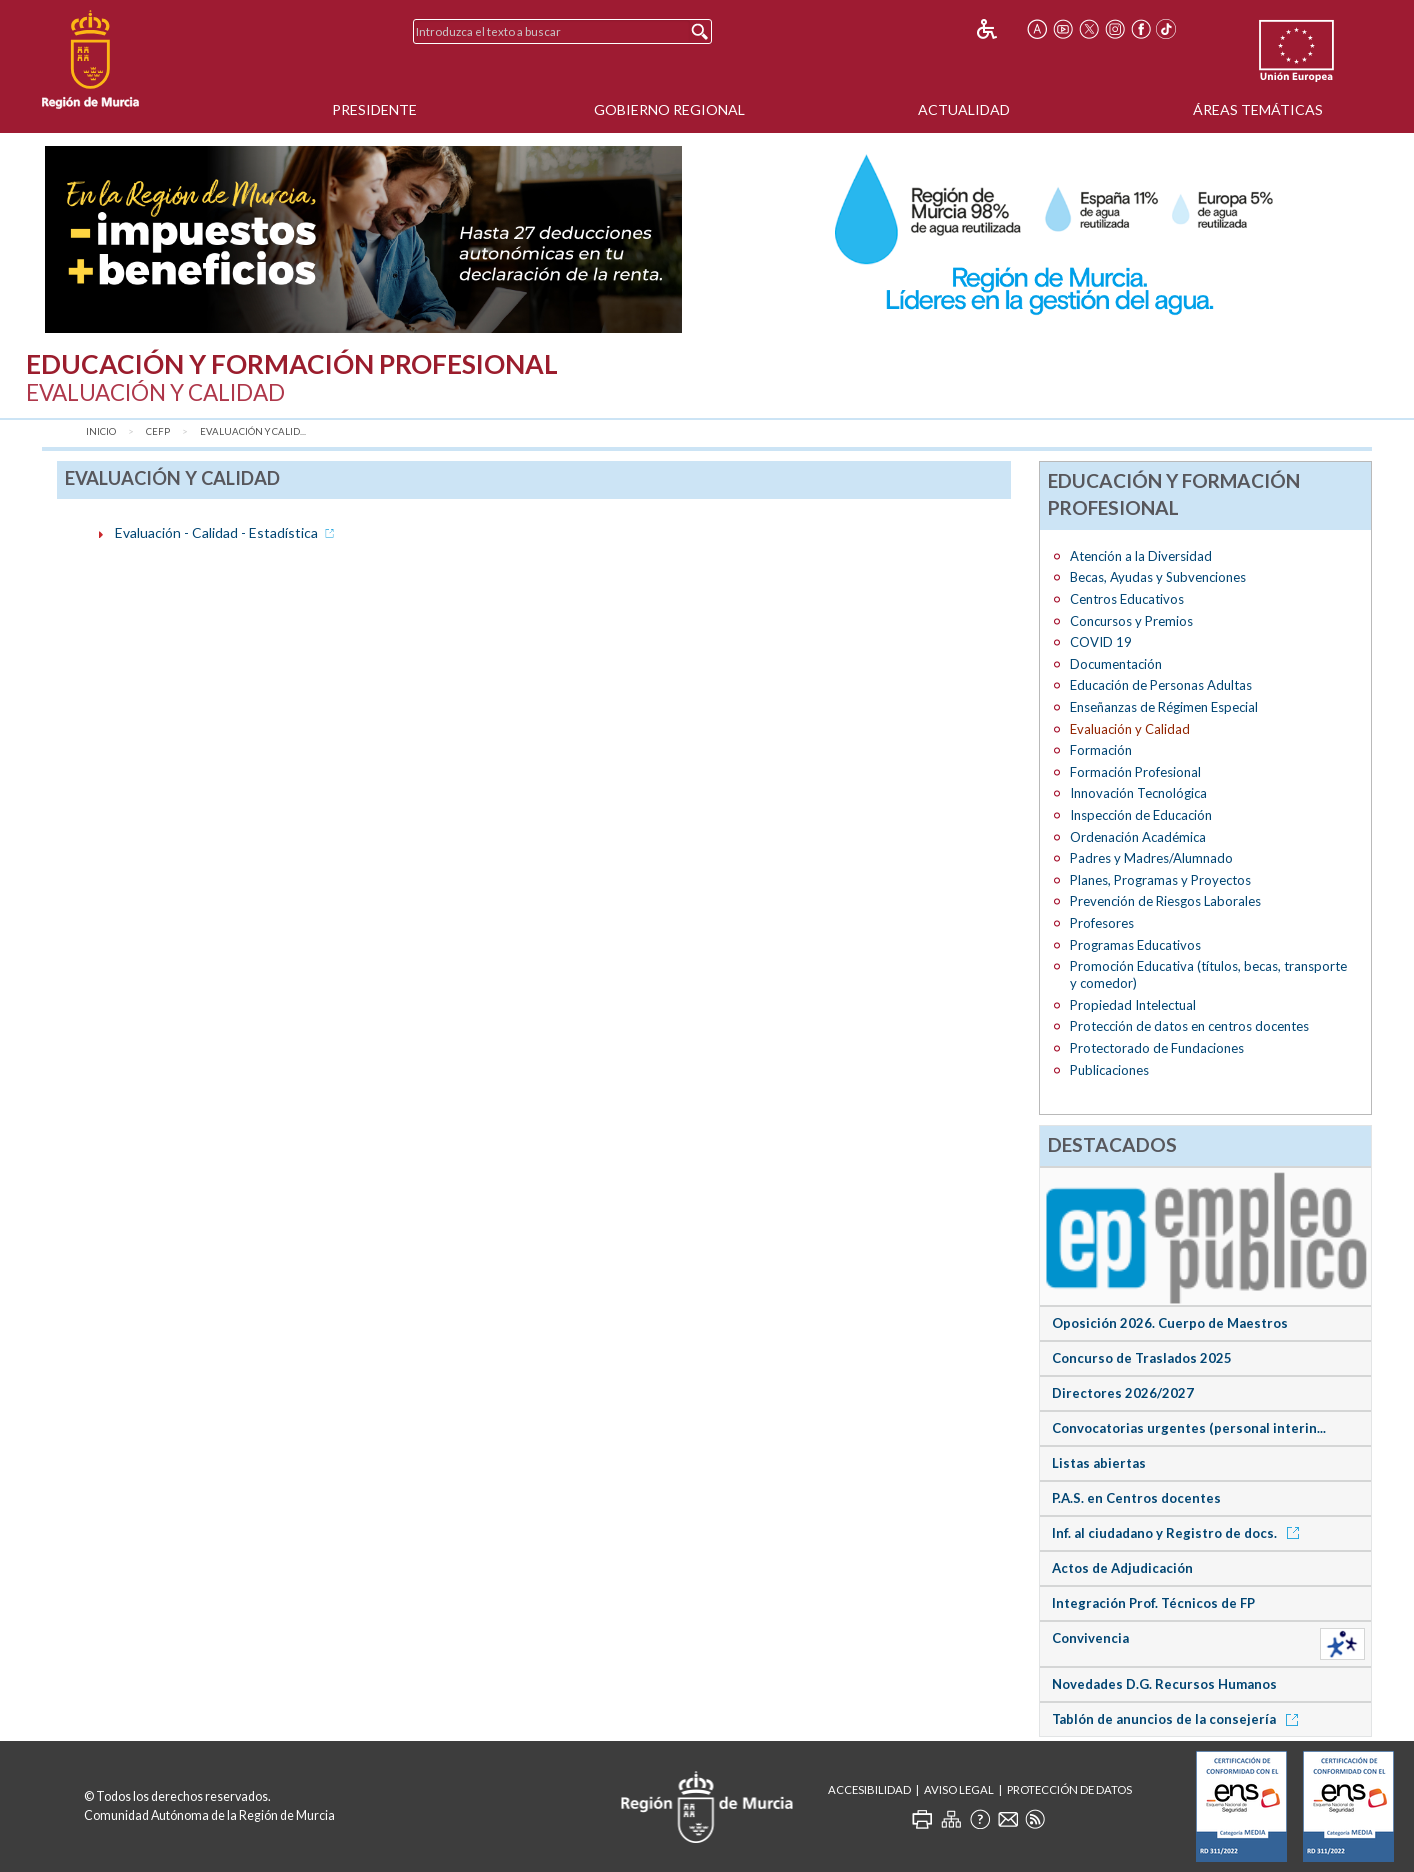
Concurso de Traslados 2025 (1142, 1358)
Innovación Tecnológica (1138, 793)
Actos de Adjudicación (1122, 1568)
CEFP (158, 431)
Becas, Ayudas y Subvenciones (1158, 577)
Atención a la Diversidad (1141, 556)
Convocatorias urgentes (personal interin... (1189, 1428)
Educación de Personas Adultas (1161, 685)
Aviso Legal (959, 1789)
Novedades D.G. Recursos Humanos (1164, 1684)
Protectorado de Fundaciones (1157, 1048)
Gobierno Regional (669, 109)
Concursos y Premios (1131, 621)
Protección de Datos (1069, 1789)
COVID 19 (1101, 642)
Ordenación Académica (1138, 837)
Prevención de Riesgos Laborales (1165, 901)
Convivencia (1090, 1638)
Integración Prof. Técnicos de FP (1153, 1603)
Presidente (374, 109)
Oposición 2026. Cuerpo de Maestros (1170, 1323)
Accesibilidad (869, 1789)
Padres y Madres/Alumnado (1151, 858)
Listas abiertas (1099, 1463)
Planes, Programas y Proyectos (1160, 880)
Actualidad (964, 109)
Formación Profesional (1135, 772)
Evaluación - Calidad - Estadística (226, 532)
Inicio (101, 431)
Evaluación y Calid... (253, 431)
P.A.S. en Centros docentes (1136, 1498)
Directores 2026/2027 (1123, 1393)
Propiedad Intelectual (1133, 1005)
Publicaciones (1109, 1070)
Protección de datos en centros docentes (1189, 1026)
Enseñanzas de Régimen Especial (1164, 707)
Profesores (1102, 923)
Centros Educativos (1127, 599)
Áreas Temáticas (1258, 109)
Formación (1101, 750)
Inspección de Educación (1141, 815)
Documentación (1116, 664)
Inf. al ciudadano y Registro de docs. (1179, 1533)
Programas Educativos (1135, 945)
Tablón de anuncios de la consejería (1178, 1719)
